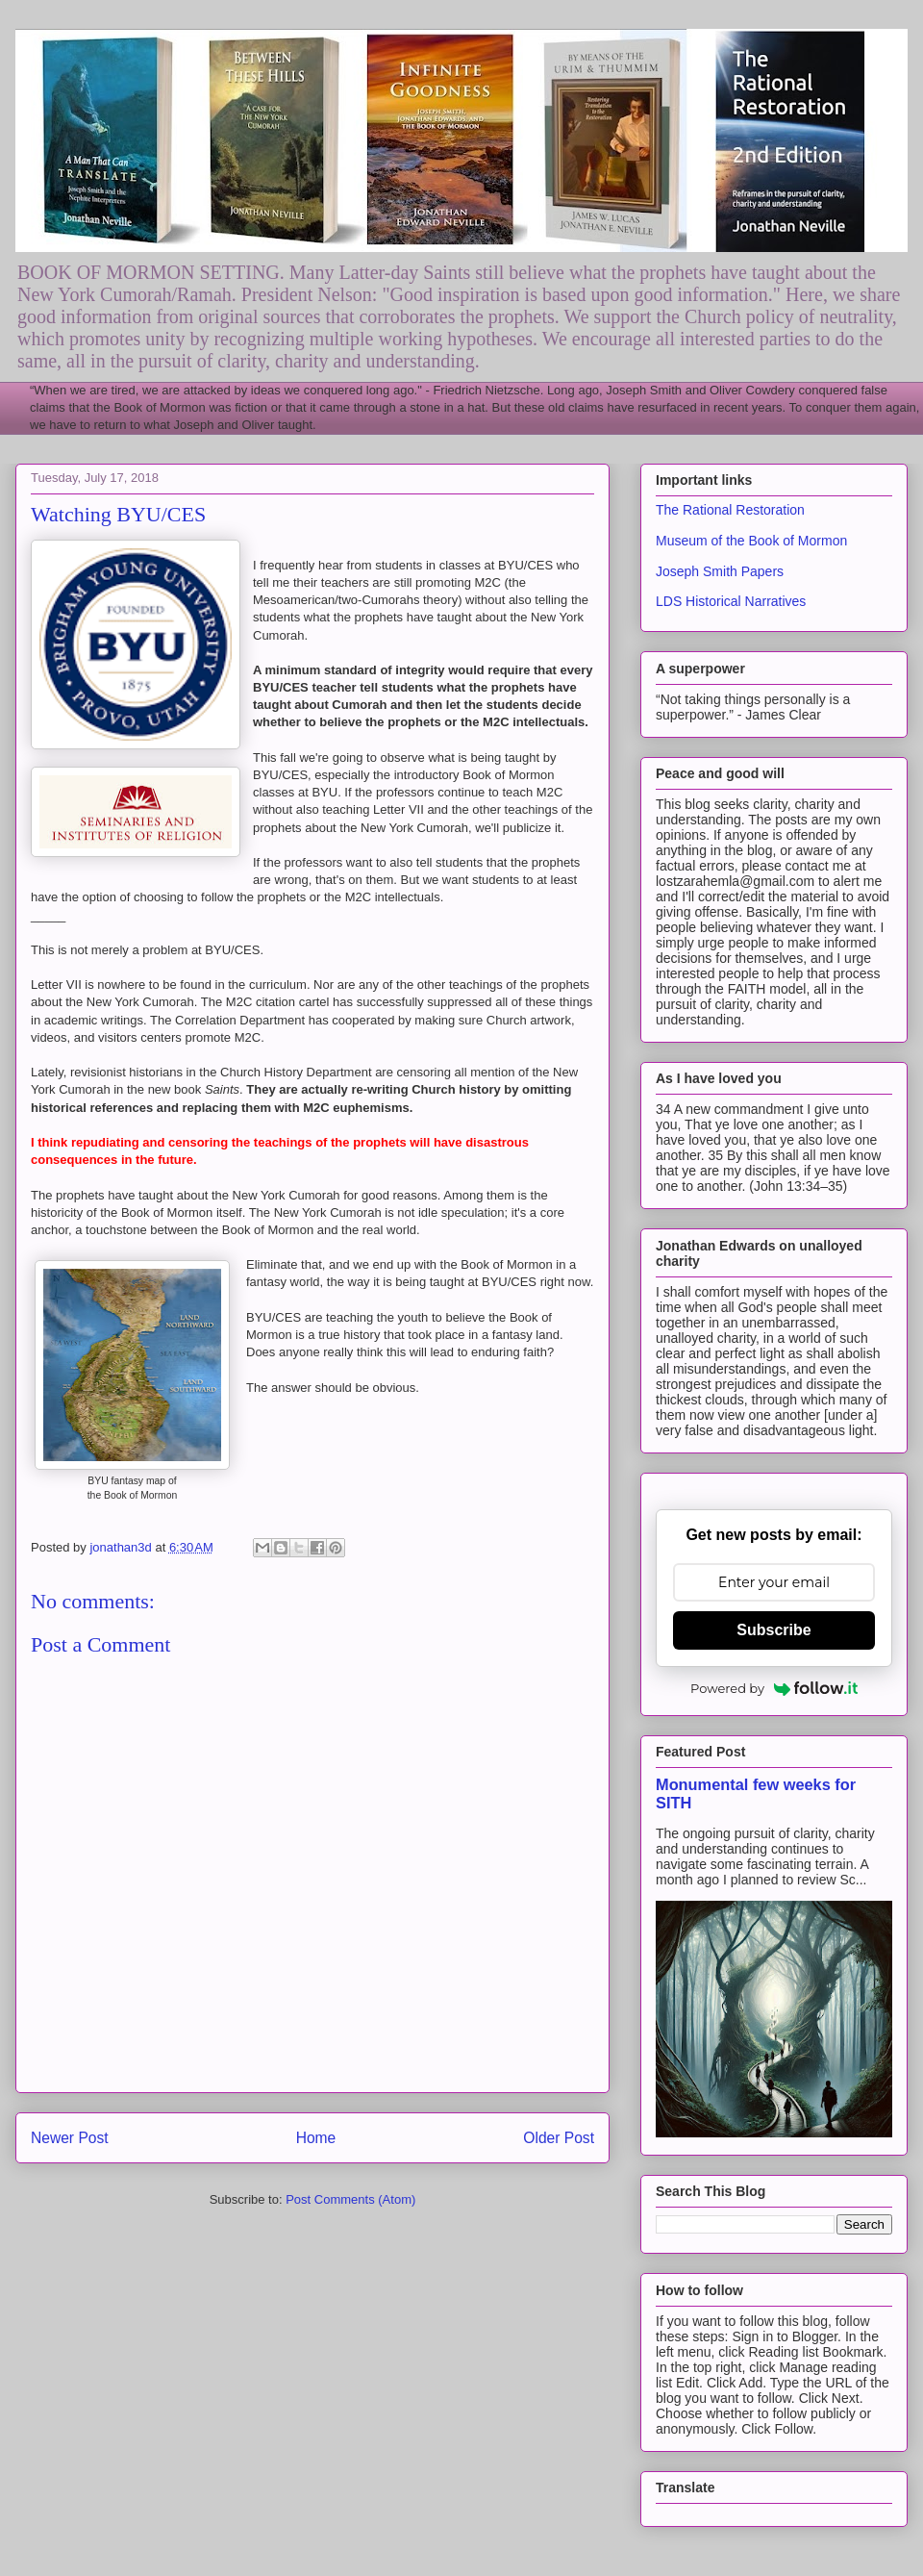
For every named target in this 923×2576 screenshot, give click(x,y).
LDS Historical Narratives (731, 601)
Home (316, 2138)
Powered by (774, 1688)
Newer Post (70, 2138)
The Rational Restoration (730, 510)
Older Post (558, 2138)
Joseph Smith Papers (720, 571)
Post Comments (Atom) (350, 2199)
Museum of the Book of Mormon (751, 540)
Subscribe (773, 1630)
